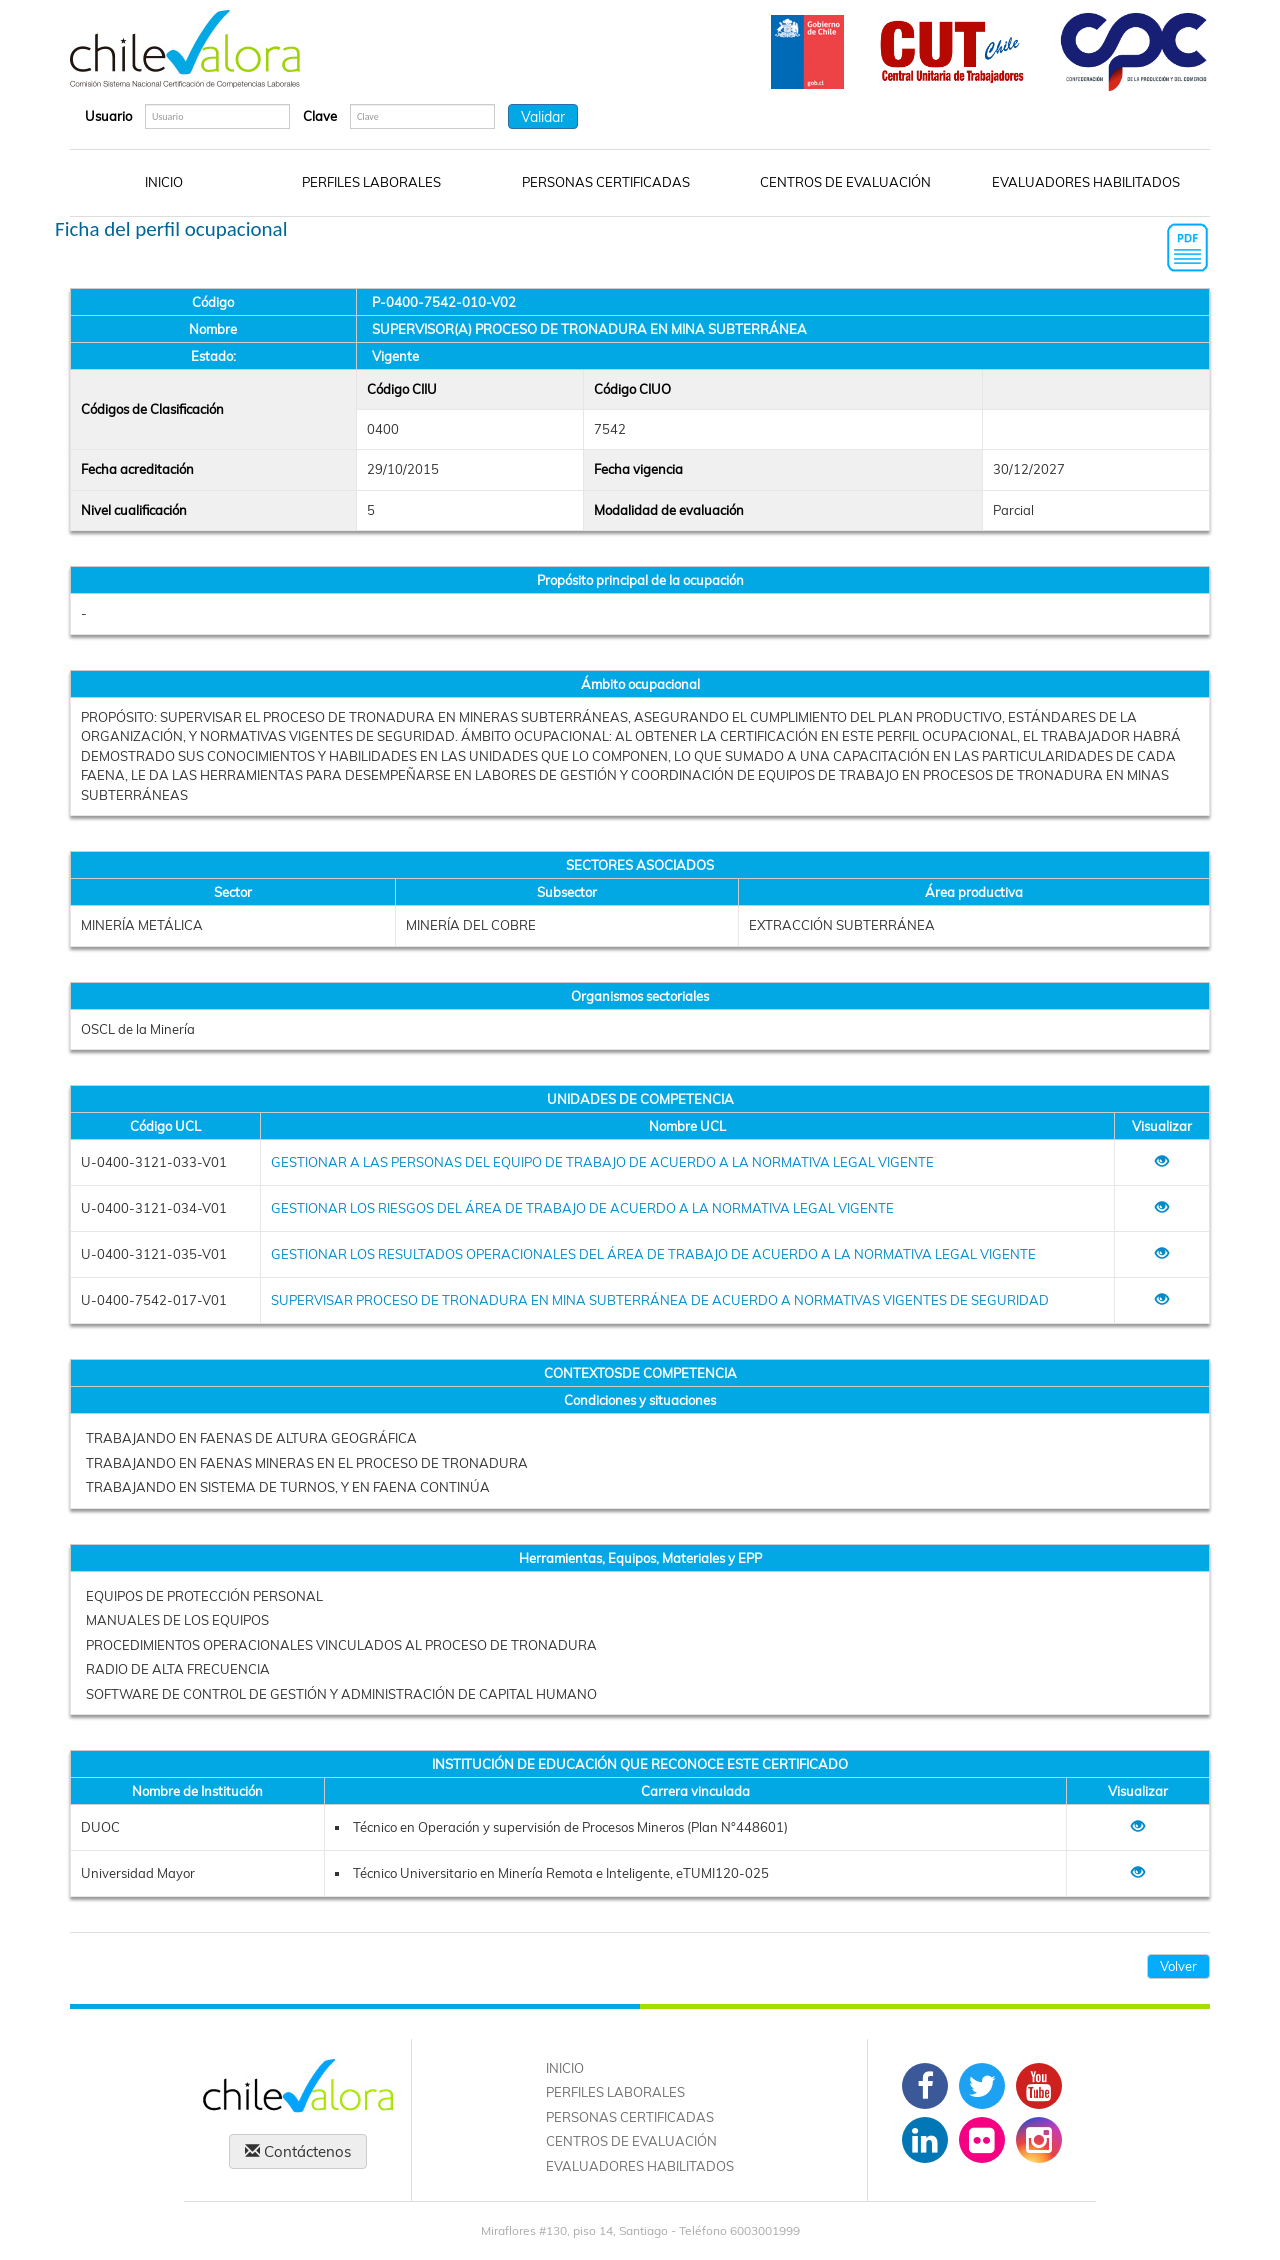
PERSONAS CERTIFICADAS (606, 182)
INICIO (164, 182)
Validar (543, 117)
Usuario (108, 116)
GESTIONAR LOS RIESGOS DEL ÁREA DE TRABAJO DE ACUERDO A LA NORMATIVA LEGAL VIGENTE (582, 1208)
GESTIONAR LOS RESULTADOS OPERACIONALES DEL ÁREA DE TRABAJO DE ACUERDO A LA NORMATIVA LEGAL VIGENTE (653, 1254)
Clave (320, 116)
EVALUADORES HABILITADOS (1086, 182)
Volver (1178, 1966)
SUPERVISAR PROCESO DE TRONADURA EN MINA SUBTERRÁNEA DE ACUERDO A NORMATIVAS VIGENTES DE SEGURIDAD (660, 1300)
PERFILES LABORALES (371, 182)
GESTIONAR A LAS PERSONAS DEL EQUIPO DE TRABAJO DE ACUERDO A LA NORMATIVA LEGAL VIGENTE (602, 1162)
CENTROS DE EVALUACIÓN (845, 182)
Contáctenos (298, 2151)
